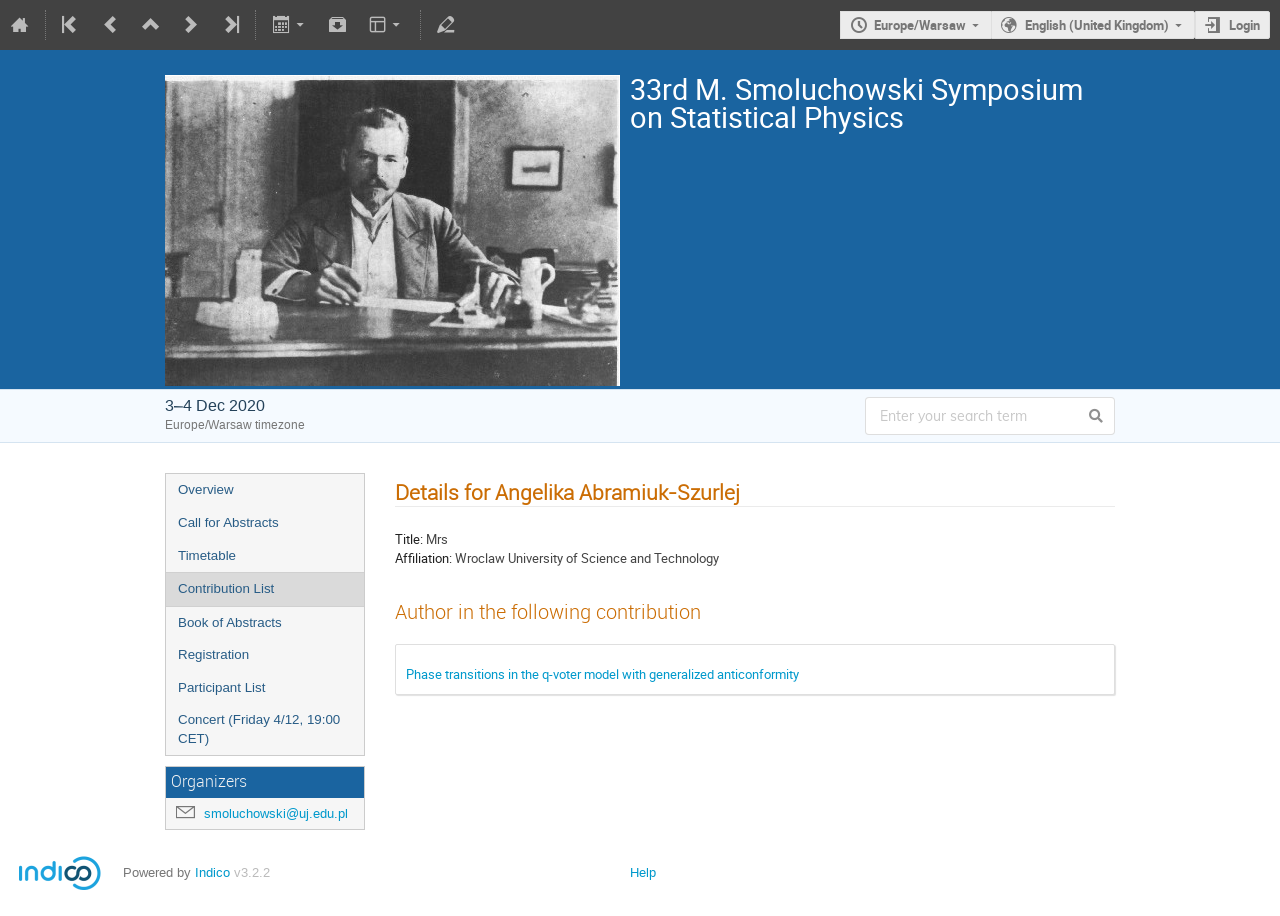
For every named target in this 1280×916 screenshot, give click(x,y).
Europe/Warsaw (920, 25)
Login (1244, 25)
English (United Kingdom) (1097, 25)
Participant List (221, 687)
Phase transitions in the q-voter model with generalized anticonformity (602, 674)
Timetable (207, 555)
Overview (206, 489)
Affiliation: (423, 558)
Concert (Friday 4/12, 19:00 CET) (259, 729)
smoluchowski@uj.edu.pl (276, 813)
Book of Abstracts (230, 622)
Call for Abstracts (228, 522)
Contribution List (226, 588)
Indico (212, 872)
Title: (409, 539)
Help (643, 872)
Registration (213, 654)
